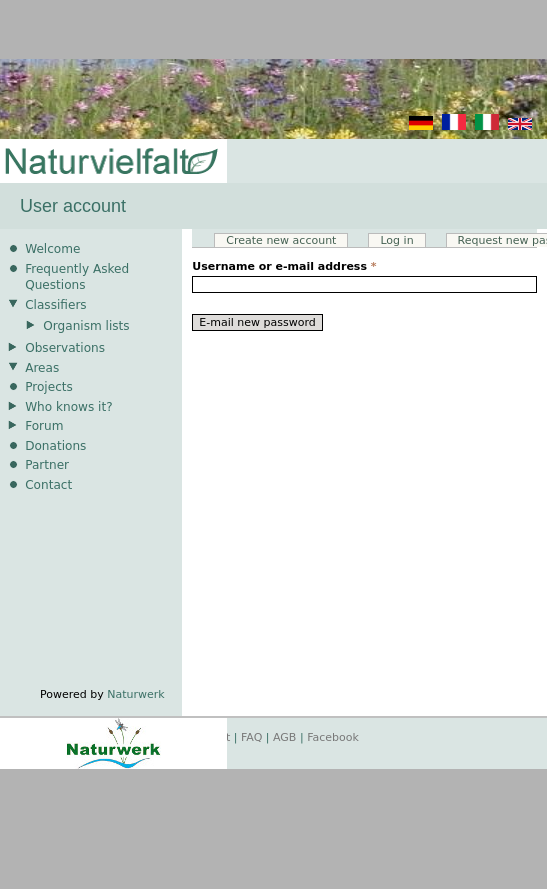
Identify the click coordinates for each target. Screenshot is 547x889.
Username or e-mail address (284, 266)
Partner (47, 465)
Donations (55, 446)
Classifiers (56, 305)
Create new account (281, 240)
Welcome (52, 249)
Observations (65, 348)
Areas (42, 368)
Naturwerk (135, 694)
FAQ (251, 737)
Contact (48, 485)
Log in (396, 240)
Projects (49, 387)
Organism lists (86, 326)
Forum (44, 426)
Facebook (333, 737)
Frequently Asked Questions (77, 277)
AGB (284, 737)
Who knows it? (69, 407)
